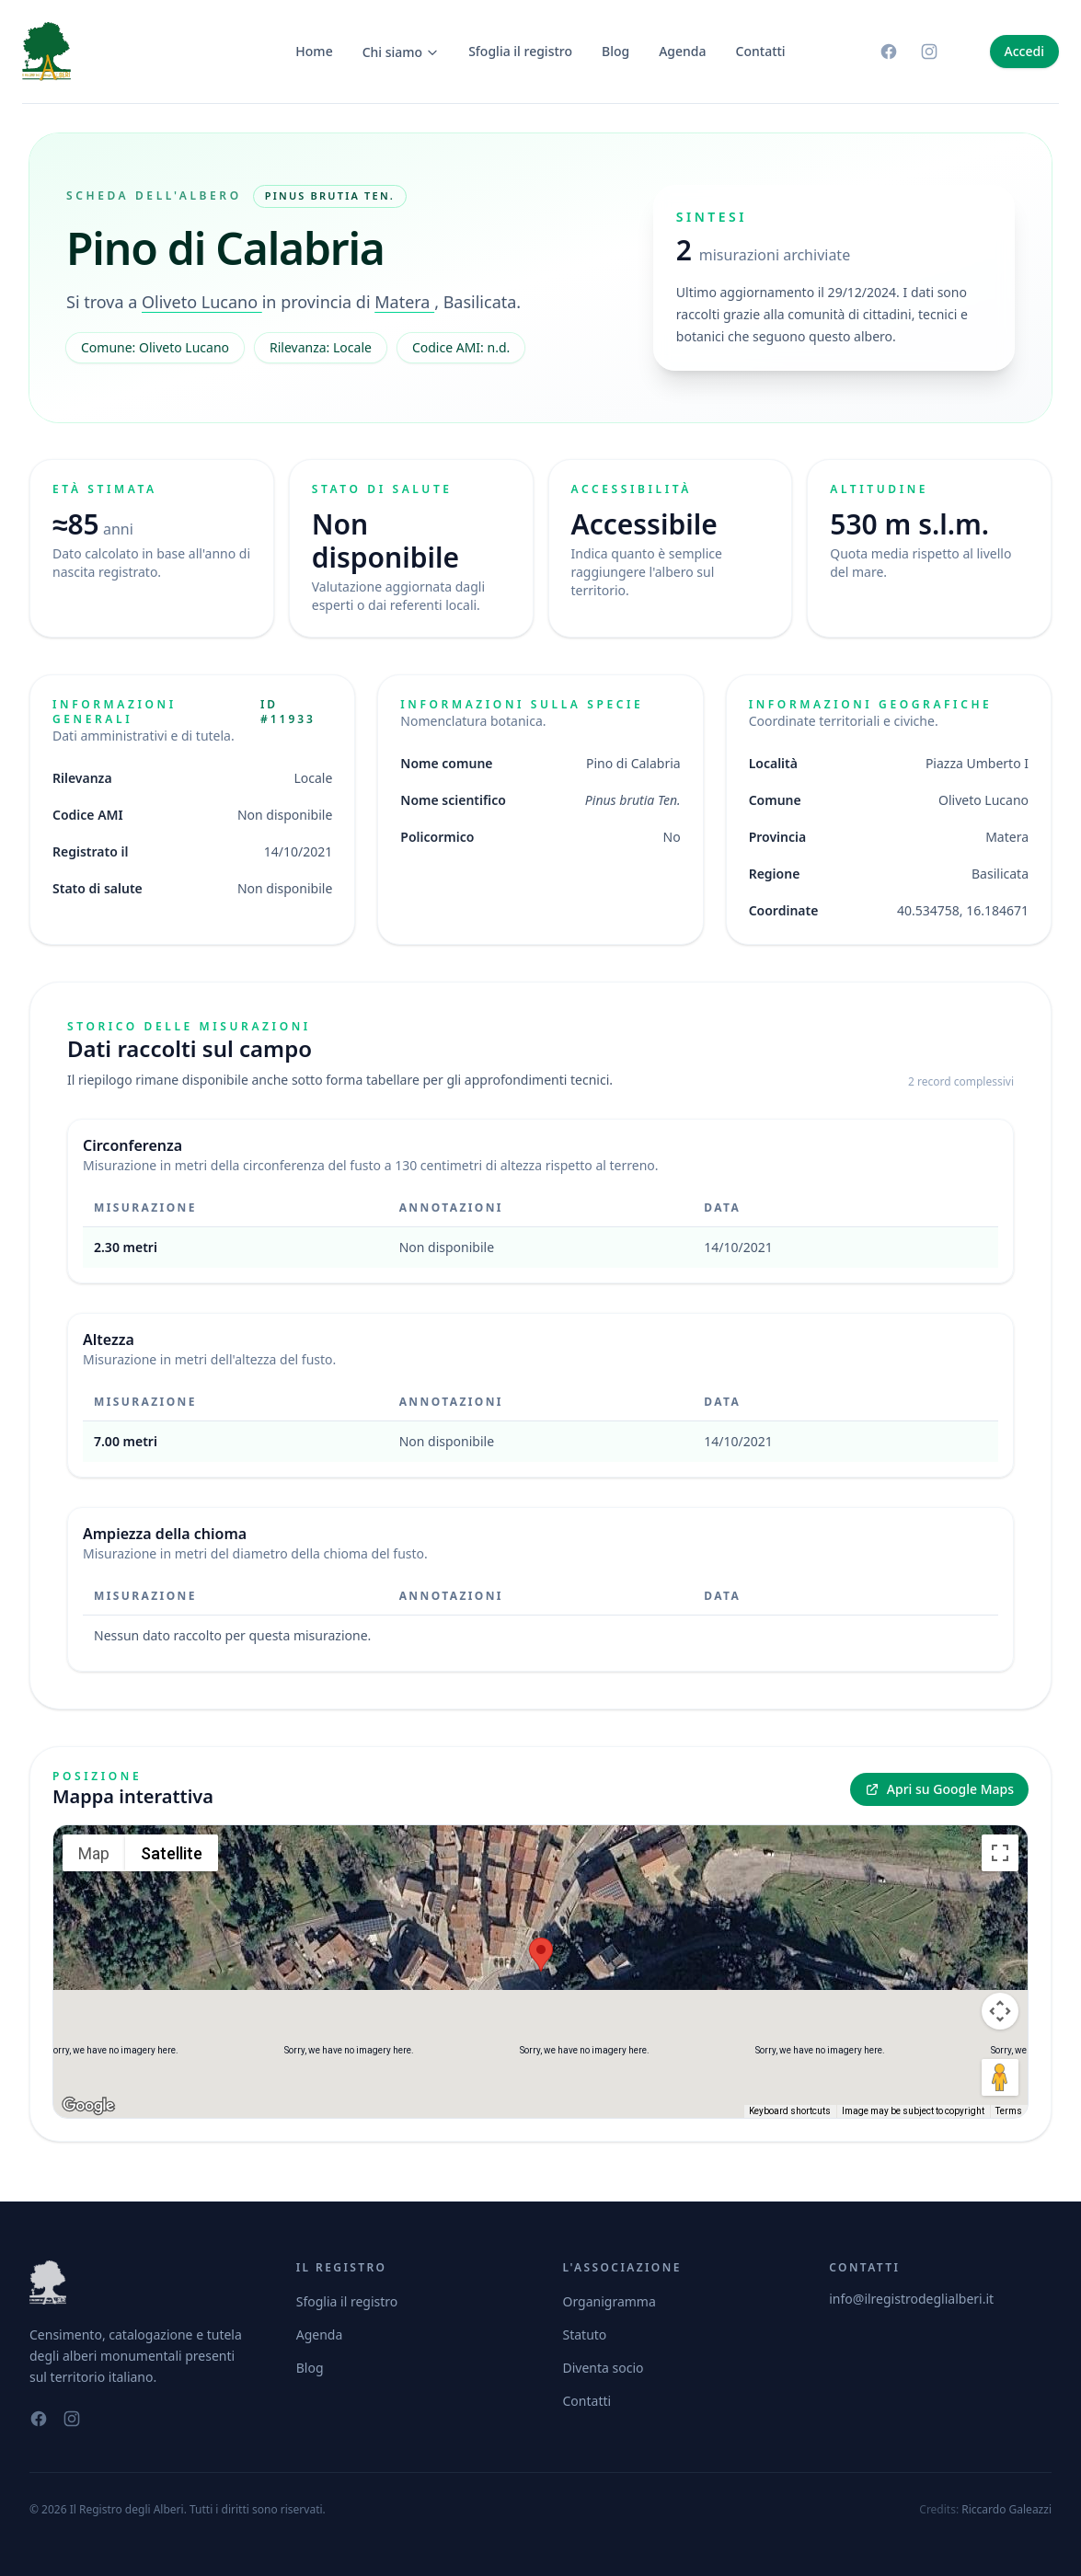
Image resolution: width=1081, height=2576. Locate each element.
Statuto (585, 2334)
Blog (615, 51)
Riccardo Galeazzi (1006, 2509)
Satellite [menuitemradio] (171, 1853)
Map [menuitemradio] (93, 1853)
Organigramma (609, 2301)
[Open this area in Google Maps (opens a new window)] (88, 2106)
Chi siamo (401, 52)
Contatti (761, 51)
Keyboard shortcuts (790, 2111)
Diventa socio (603, 2367)
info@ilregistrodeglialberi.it (911, 2298)
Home (313, 51)
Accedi (1024, 51)
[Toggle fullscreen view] (1000, 1852)
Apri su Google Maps (939, 1789)
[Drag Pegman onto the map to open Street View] (1000, 2077)
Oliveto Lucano (202, 302)
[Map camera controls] (1000, 2011)
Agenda (682, 51)
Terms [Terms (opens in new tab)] (1008, 2111)
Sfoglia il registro (520, 51)
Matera (404, 302)
